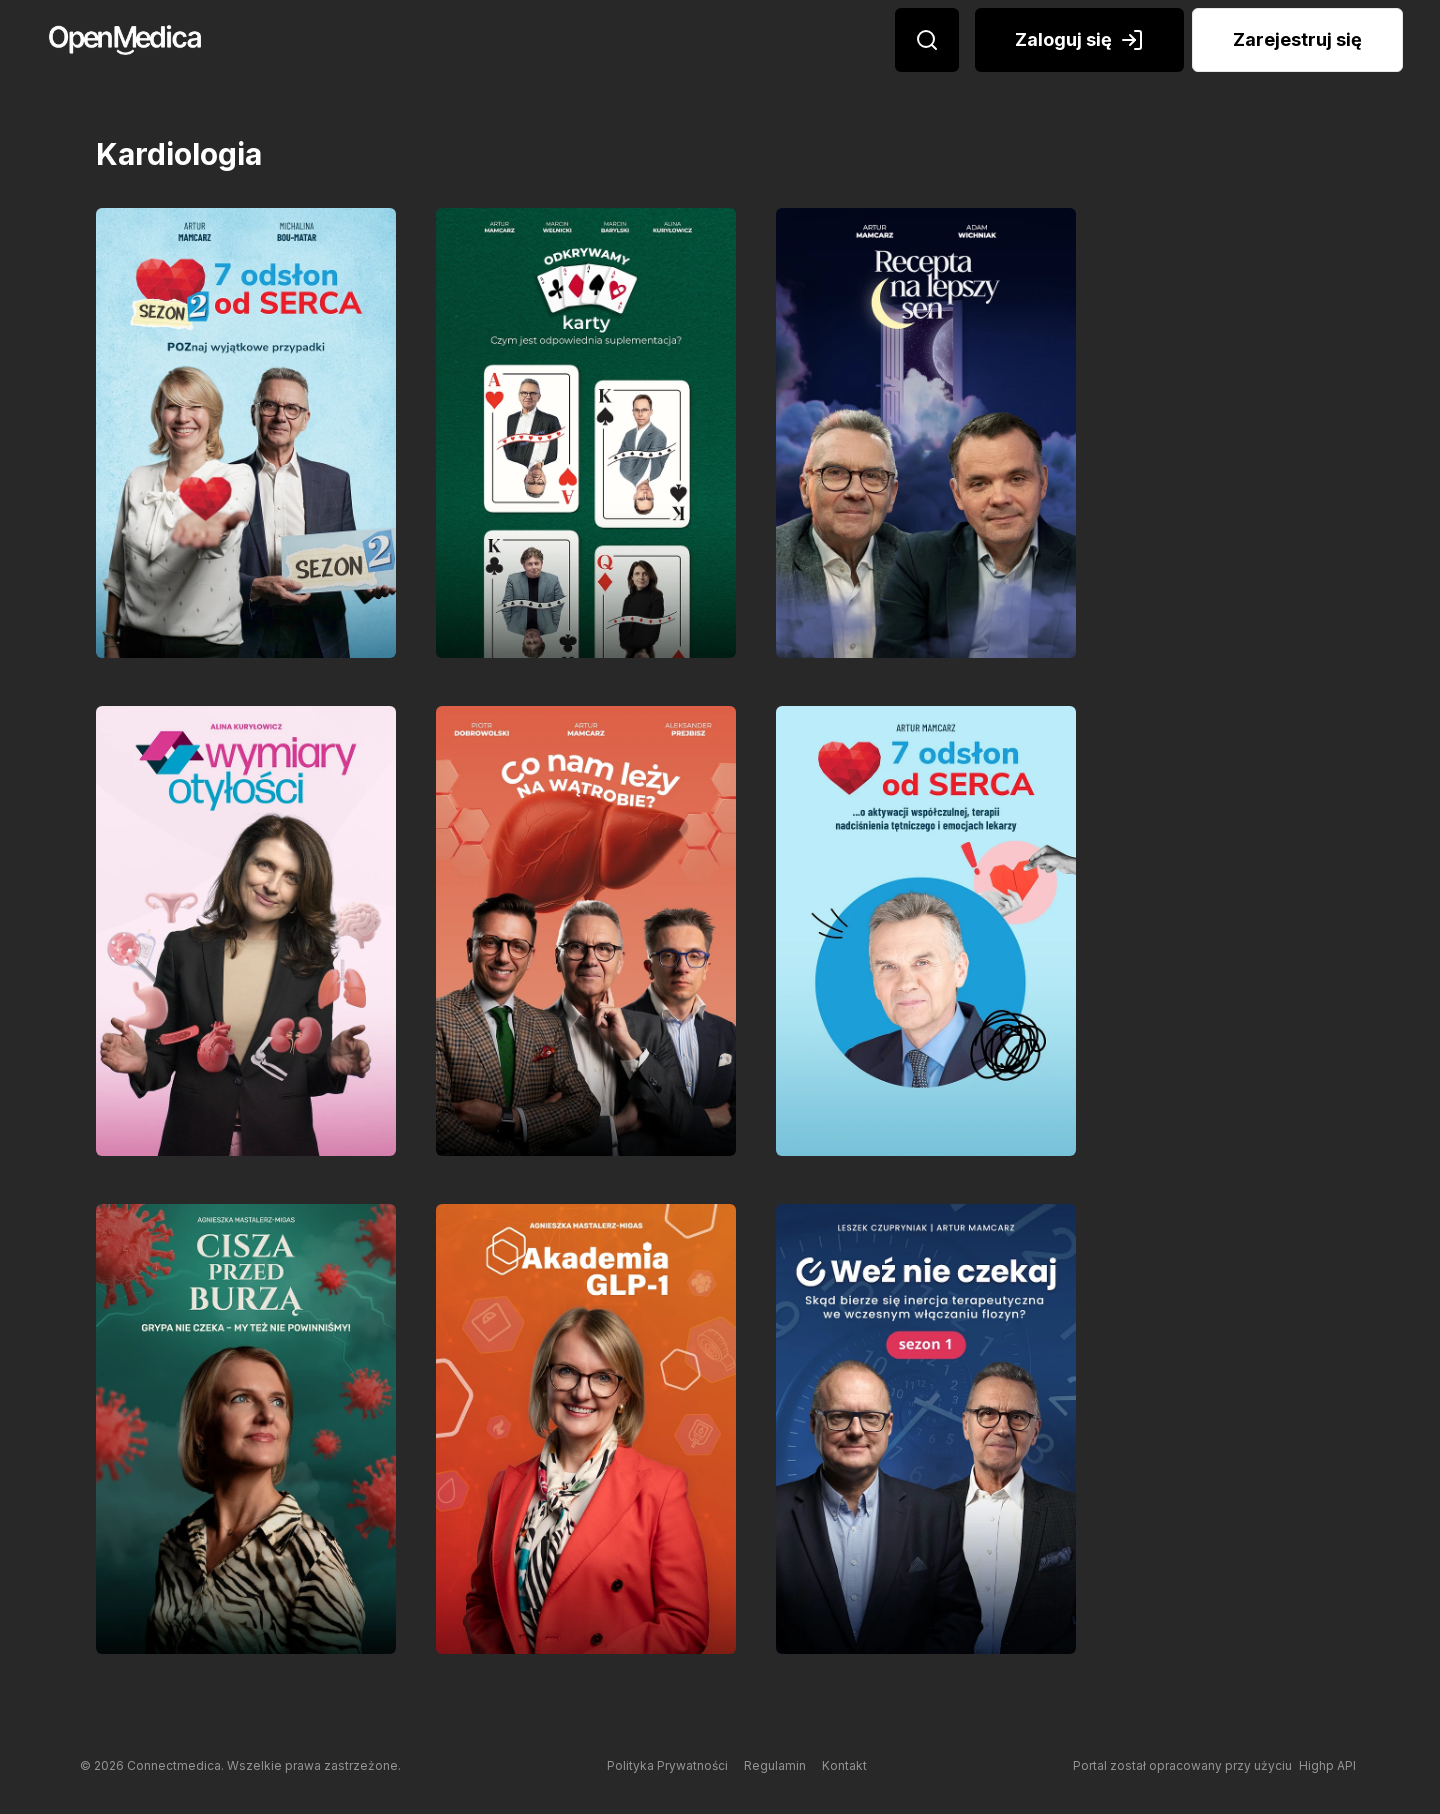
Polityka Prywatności (667, 1765)
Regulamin (775, 1765)
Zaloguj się (1079, 40)
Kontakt (844, 1765)
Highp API (1327, 1765)
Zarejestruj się (1297, 39)
